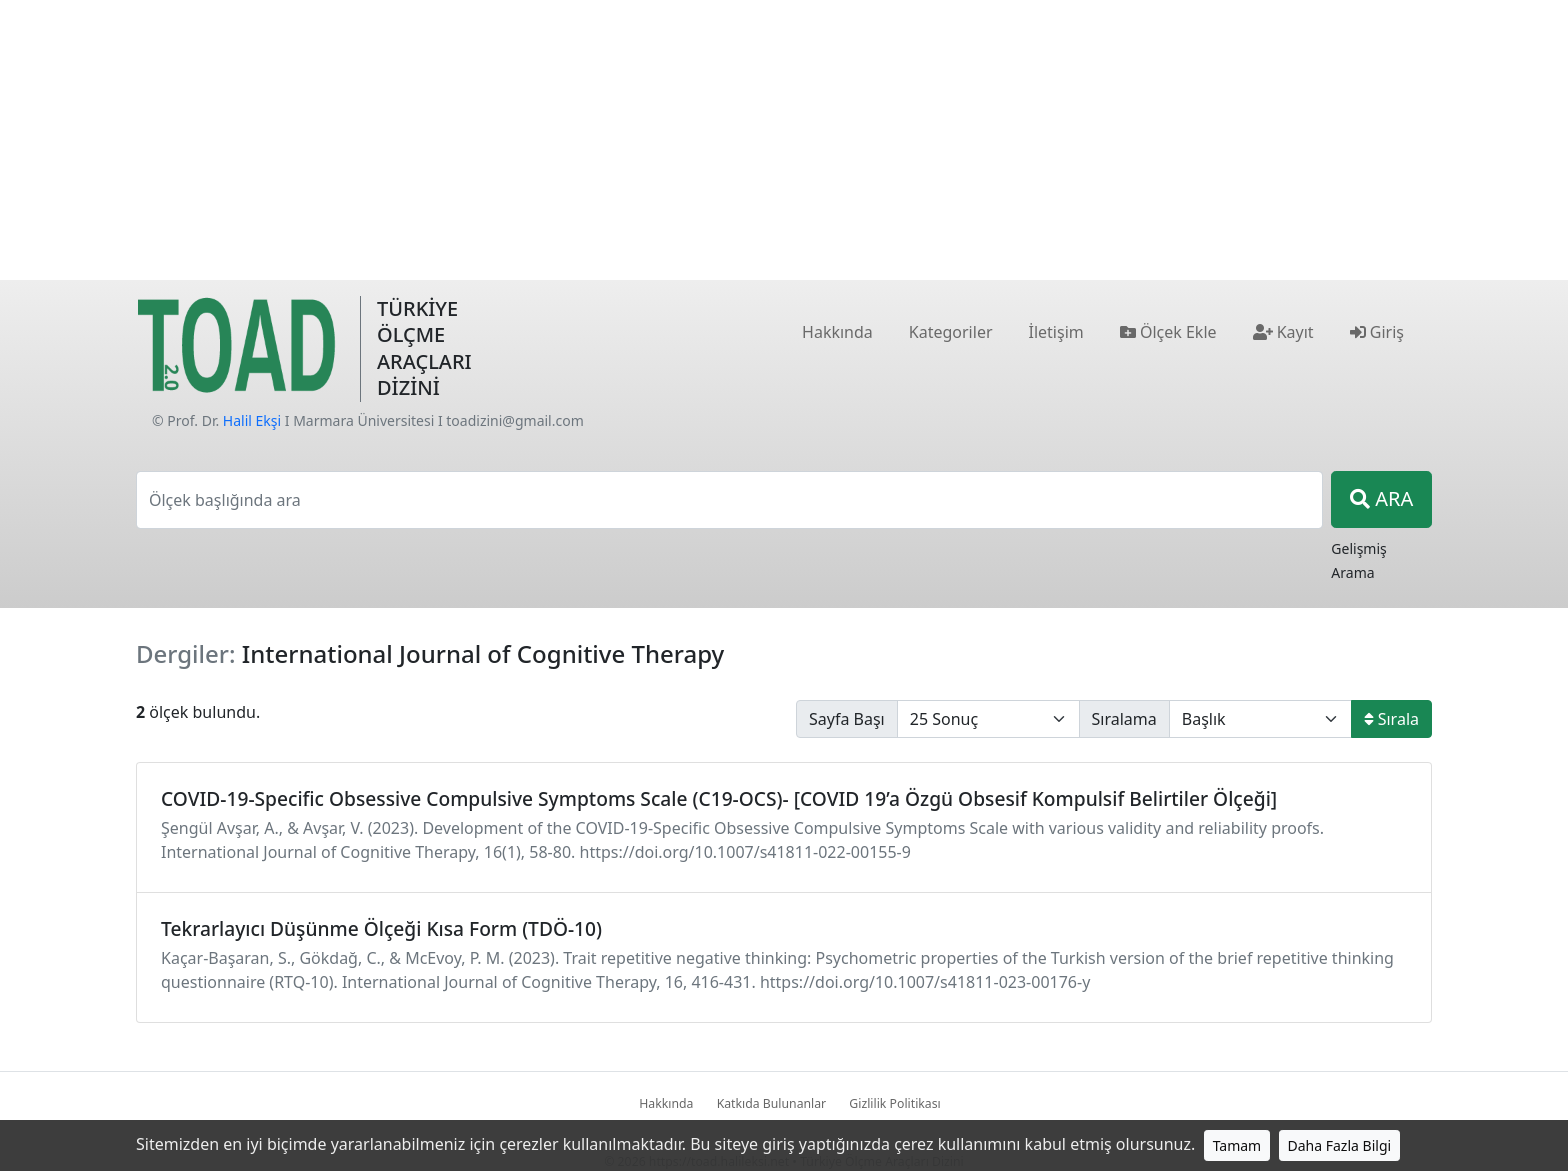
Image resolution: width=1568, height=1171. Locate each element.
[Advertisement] (784, 140)
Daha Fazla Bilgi (1340, 1145)
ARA (1381, 498)
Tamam (1237, 1145)
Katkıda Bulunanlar (772, 1103)
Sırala (1391, 719)
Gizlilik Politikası (894, 1103)
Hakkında (666, 1103)
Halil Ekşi (252, 420)
